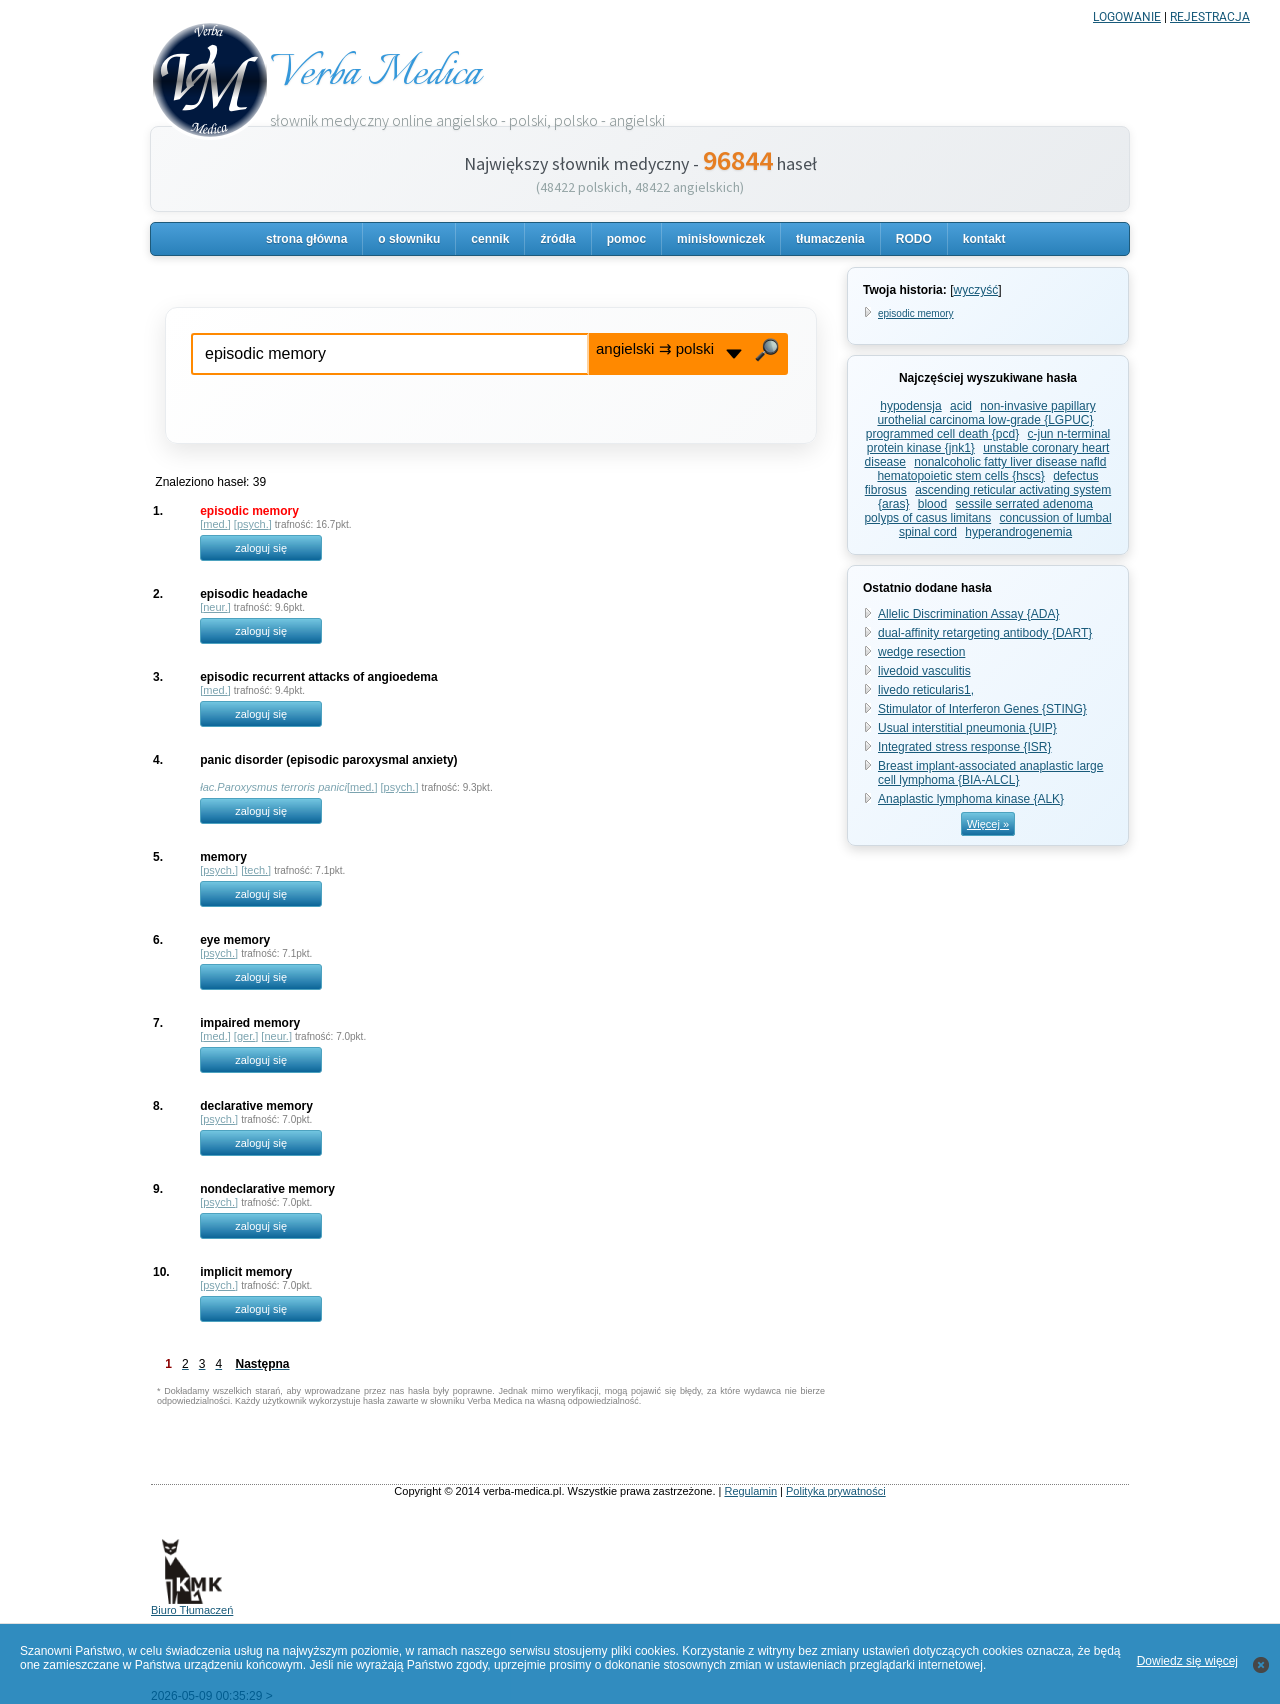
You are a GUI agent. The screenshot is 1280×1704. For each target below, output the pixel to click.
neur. (215, 607)
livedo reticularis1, (926, 690)
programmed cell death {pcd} (942, 434)
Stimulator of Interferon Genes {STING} (982, 709)
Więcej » (988, 824)
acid (961, 406)
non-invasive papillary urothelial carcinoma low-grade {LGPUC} (986, 413)
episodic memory (916, 313)
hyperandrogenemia (1018, 532)
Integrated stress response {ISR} (964, 747)
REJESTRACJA (1210, 17)
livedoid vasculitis (924, 671)
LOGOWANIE (1127, 17)
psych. (253, 524)
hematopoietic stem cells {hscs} (960, 476)
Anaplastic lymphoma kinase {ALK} (971, 799)
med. (215, 524)
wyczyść (975, 290)
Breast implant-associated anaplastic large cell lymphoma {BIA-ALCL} (990, 773)
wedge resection (921, 652)
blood (932, 504)
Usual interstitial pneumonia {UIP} (967, 728)
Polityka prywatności (836, 1491)
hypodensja (910, 406)
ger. (246, 1036)
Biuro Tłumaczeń (192, 1605)
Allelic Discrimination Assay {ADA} (968, 614)
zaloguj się (261, 548)
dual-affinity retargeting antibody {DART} (985, 633)
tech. (256, 870)
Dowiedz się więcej (1187, 1661)
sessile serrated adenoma (1024, 504)
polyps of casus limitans (927, 518)
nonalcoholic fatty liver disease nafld (1010, 462)
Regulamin (750, 1491)
